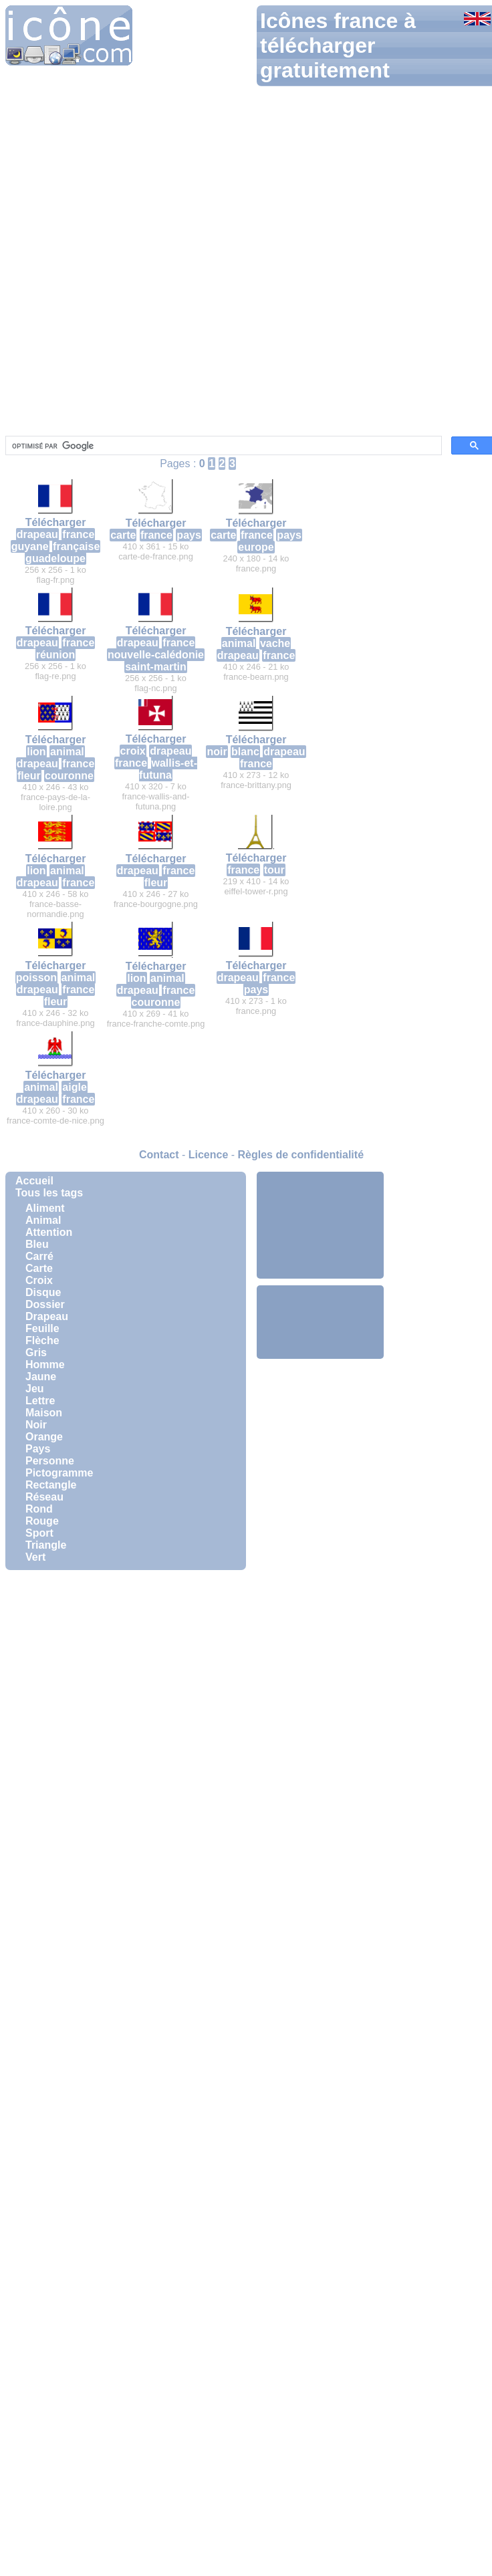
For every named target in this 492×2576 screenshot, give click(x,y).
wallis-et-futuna (168, 769)
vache (275, 643)
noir (217, 751)
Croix (39, 1280)
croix (133, 751)
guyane (30, 546)
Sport (39, 1533)
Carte (39, 1268)
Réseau (44, 1497)
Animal (43, 1220)
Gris (36, 1352)
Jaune (40, 1376)
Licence (209, 1154)
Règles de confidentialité (301, 1154)
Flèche (42, 1340)
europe (255, 547)
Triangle (45, 1545)
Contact (159, 1154)
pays (188, 535)
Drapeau (46, 1316)
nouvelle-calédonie (156, 654)
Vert (35, 1557)
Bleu (37, 1244)
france (78, 534)
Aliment (45, 1208)
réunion (56, 654)
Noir (36, 1424)
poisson (36, 977)
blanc (245, 751)
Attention (48, 1232)
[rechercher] (222, 446)
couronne (69, 775)
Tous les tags (49, 1192)
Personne (49, 1460)
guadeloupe (55, 558)
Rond (39, 1509)
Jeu (34, 1388)
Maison (43, 1412)
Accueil (34, 1180)
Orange (44, 1436)
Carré (39, 1256)
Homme (45, 1364)
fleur (29, 775)
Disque (43, 1292)
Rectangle (50, 1485)
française (76, 546)
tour (274, 870)
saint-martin (156, 666)
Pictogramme (59, 1472)
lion (36, 751)
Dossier (45, 1304)
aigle (74, 1087)
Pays (37, 1448)
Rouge (42, 1521)
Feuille (42, 1328)
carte (123, 535)
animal (239, 643)
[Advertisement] (320, 1225)
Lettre (40, 1400)
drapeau (37, 534)
